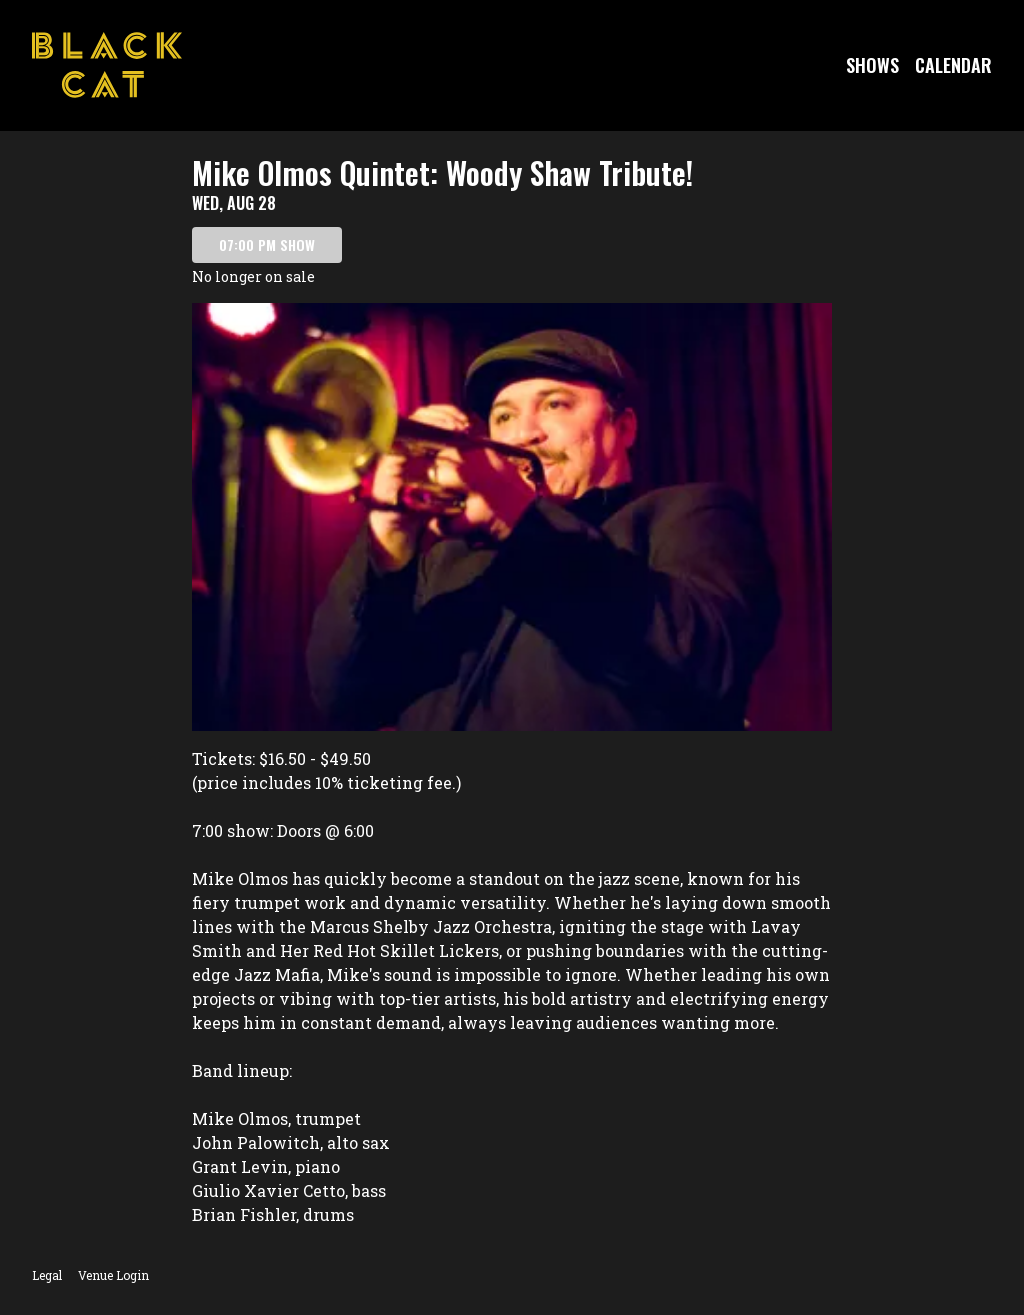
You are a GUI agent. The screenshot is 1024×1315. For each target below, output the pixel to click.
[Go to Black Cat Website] (107, 65)
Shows (872, 65)
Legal (47, 1275)
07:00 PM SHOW (267, 244)
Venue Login (113, 1275)
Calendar (953, 65)
